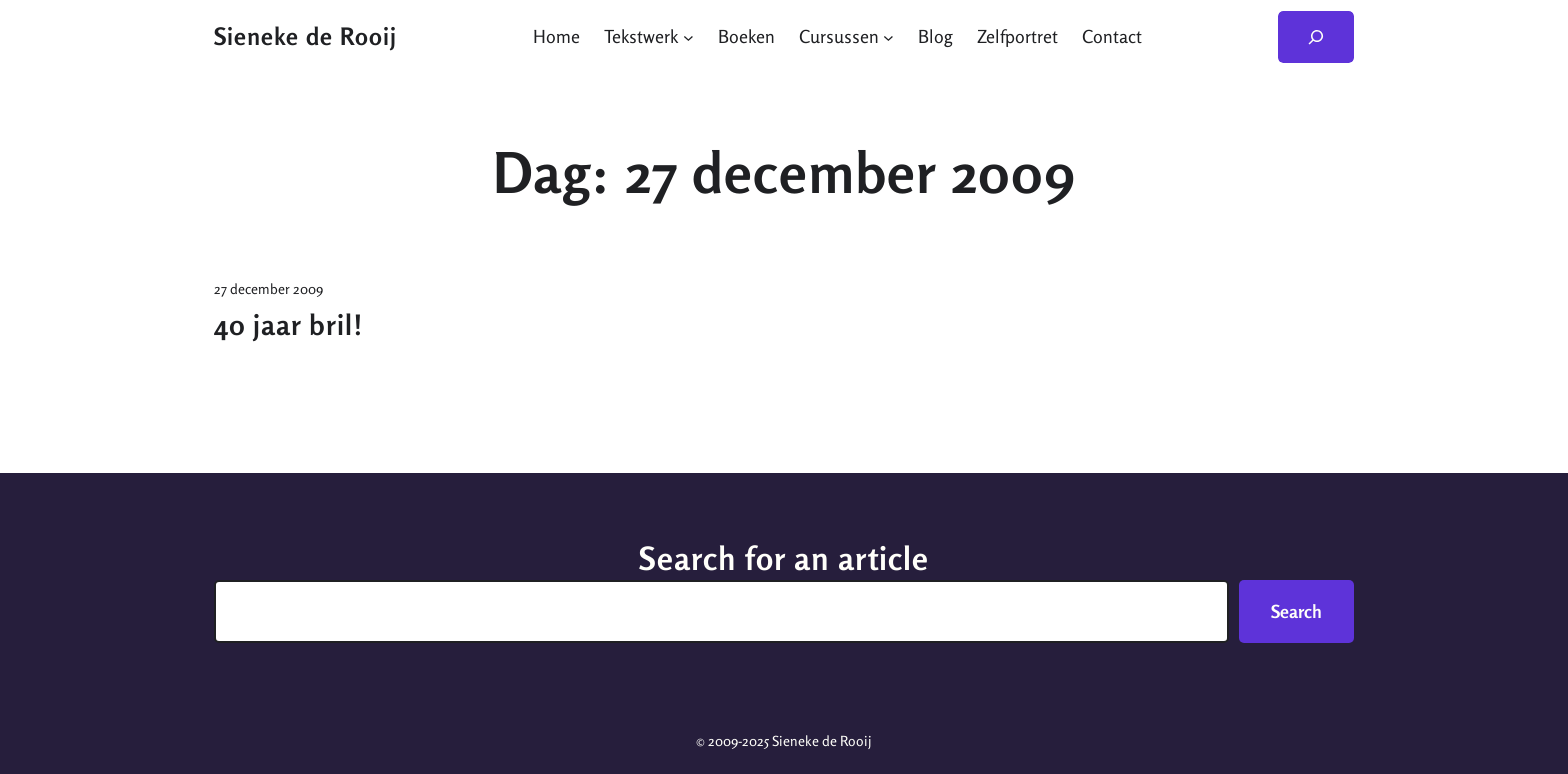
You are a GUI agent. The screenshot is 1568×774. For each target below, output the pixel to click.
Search (1296, 611)
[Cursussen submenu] (888, 36)
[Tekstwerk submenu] (688, 36)
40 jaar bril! (288, 325)
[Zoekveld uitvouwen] (1316, 37)
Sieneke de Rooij (305, 36)
